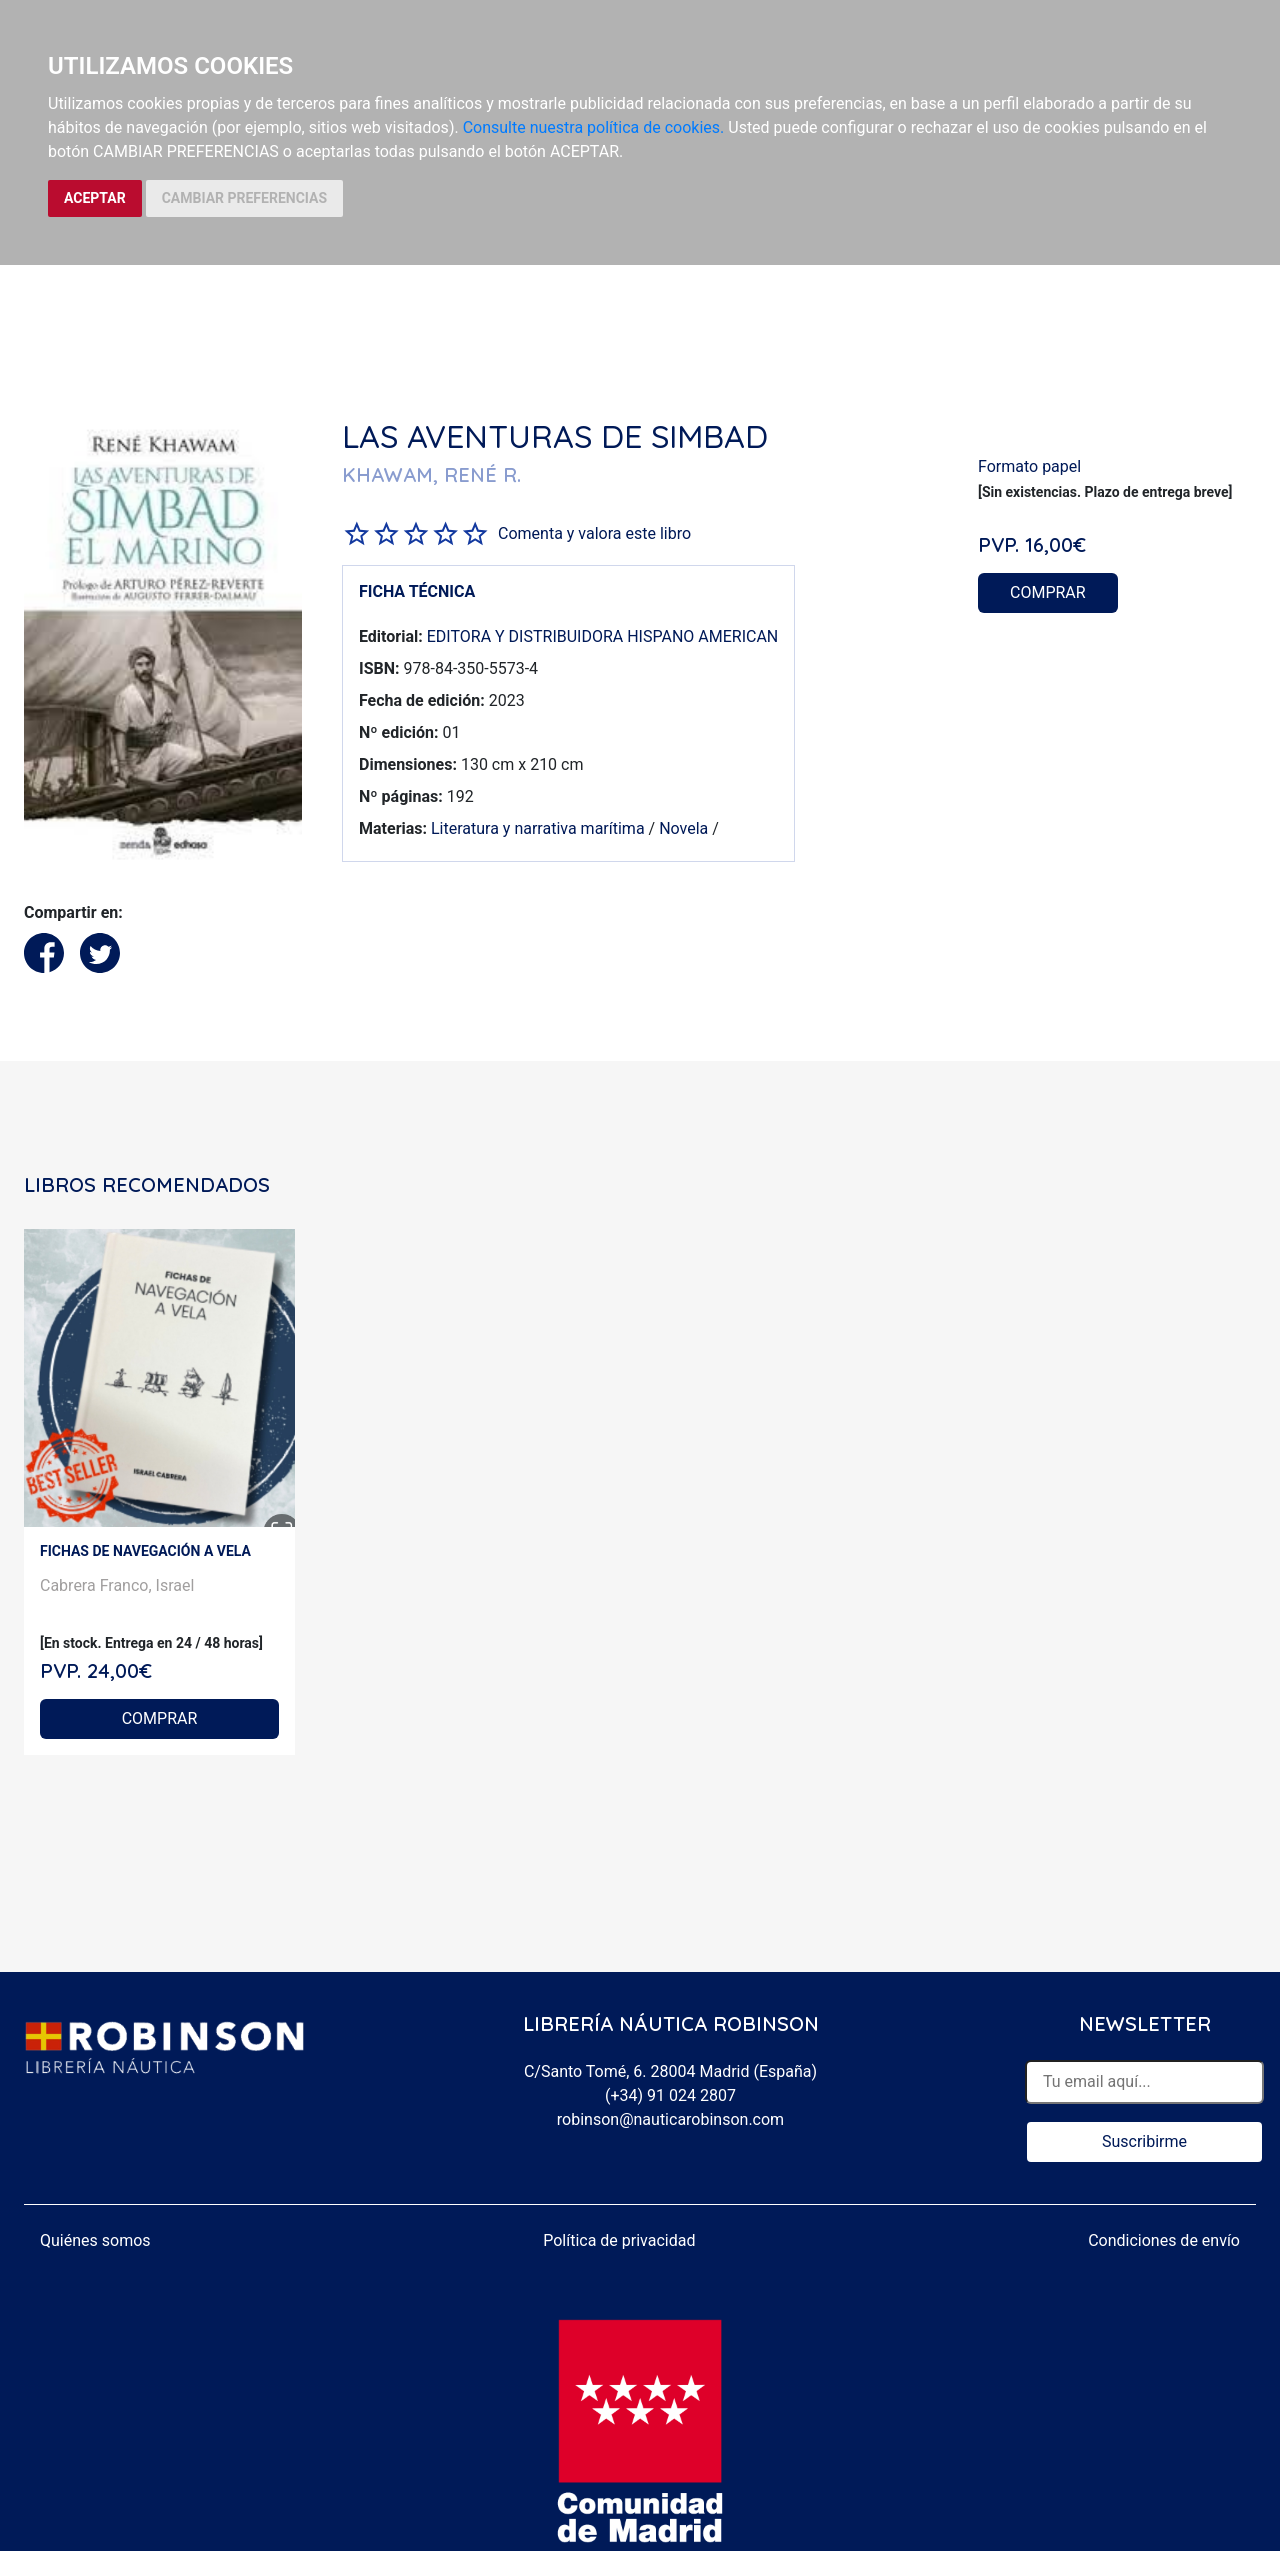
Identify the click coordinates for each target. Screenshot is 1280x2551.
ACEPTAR (95, 198)
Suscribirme (1144, 2141)
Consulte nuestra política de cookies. (594, 127)
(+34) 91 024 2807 (670, 2095)
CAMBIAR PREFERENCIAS (244, 198)
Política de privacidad (619, 2240)
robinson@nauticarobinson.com (670, 2119)
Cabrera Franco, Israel (117, 1585)
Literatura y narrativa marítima (538, 828)
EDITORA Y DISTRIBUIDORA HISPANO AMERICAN (603, 636)
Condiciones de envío (1164, 2240)
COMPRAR (1048, 592)
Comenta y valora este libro (594, 533)
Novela (683, 828)
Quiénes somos (95, 2240)
